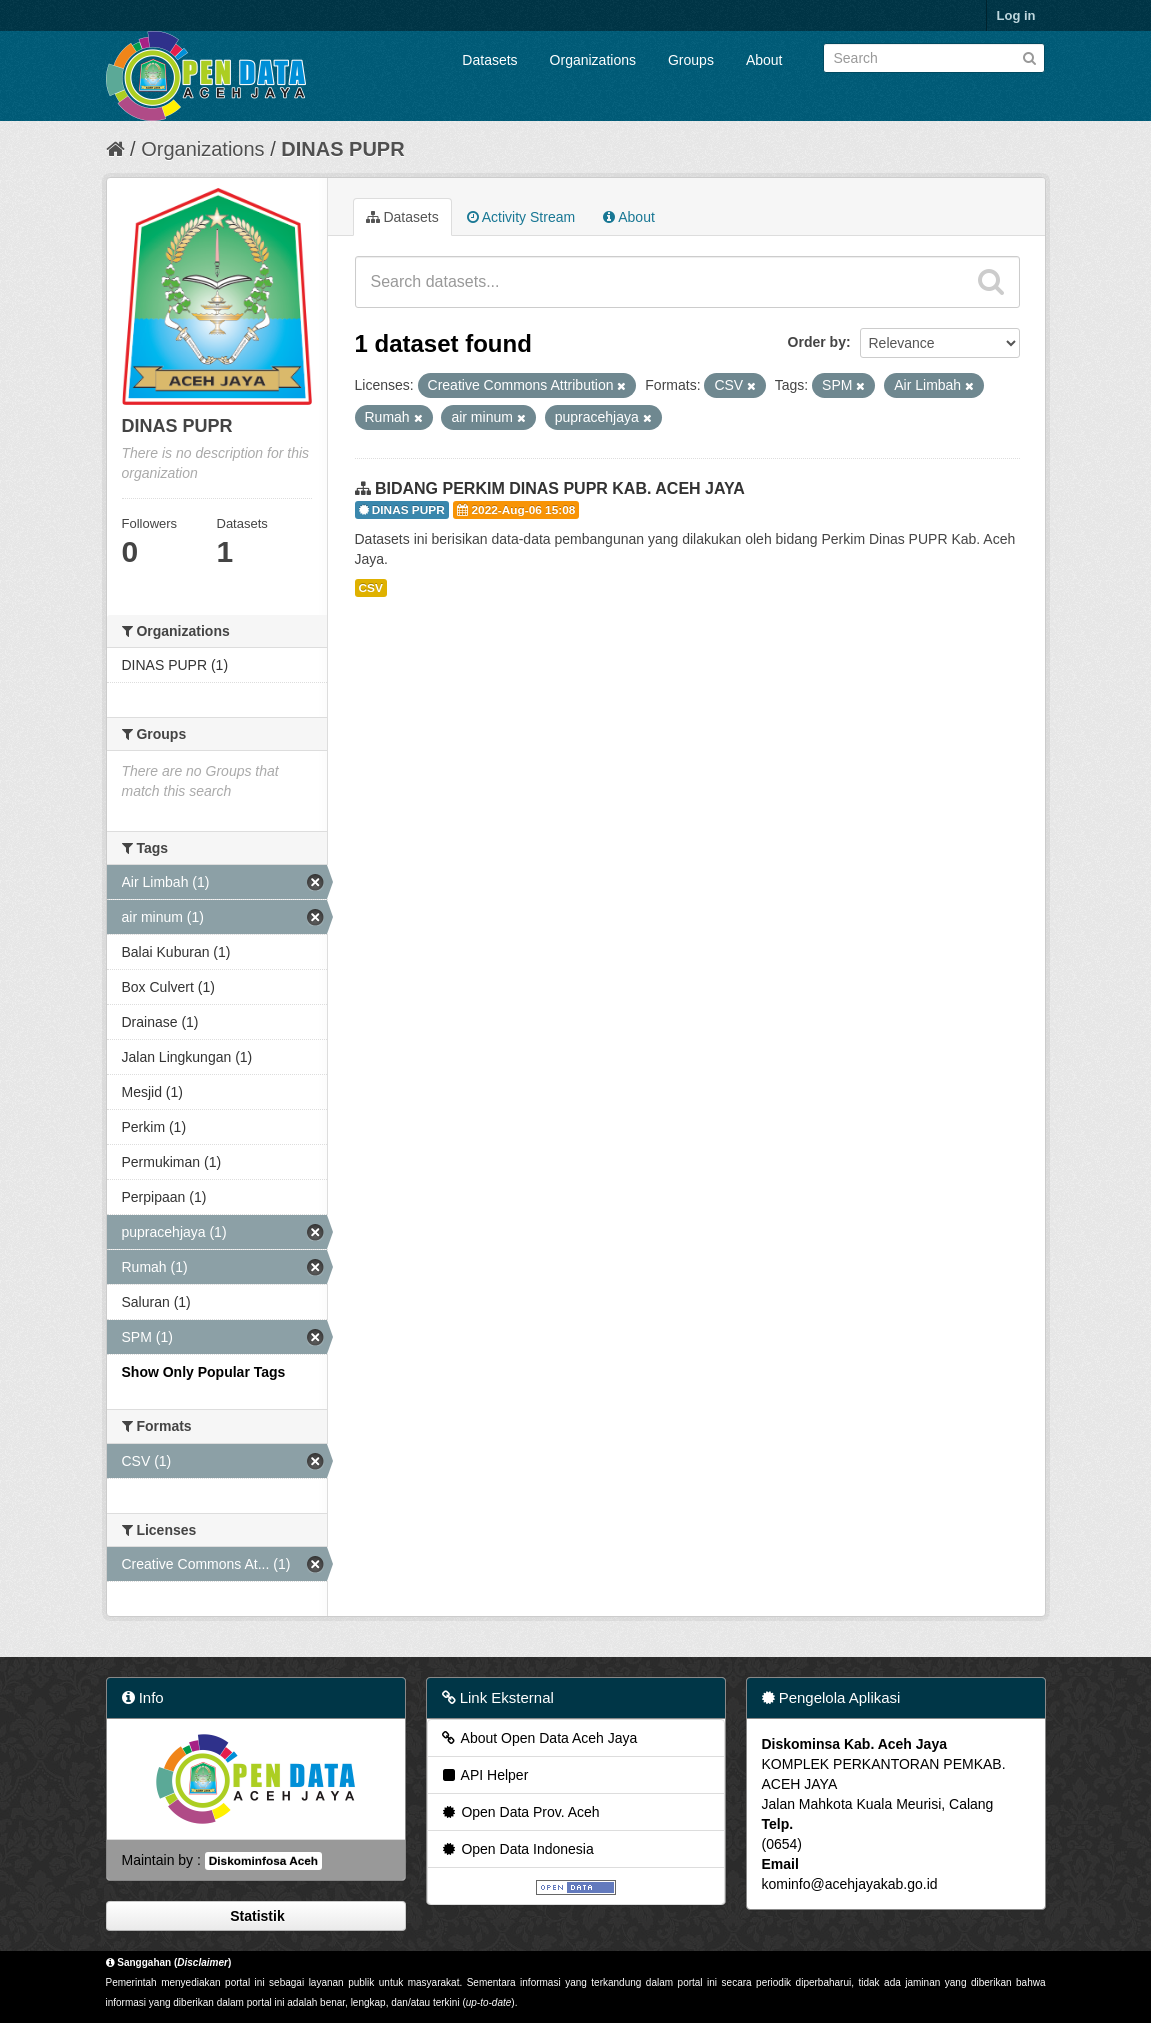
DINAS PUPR (342, 149)
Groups (691, 60)
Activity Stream (521, 217)
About (764, 60)
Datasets (489, 60)
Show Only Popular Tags (204, 1372)
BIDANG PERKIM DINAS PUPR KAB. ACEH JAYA (560, 488)
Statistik (255, 1916)
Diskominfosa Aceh (263, 1861)
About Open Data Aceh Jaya (539, 1738)
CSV (371, 588)
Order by (817, 342)
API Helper (484, 1775)
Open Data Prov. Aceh (520, 1812)
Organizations (593, 60)
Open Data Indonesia (517, 1849)
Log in (1016, 15)
